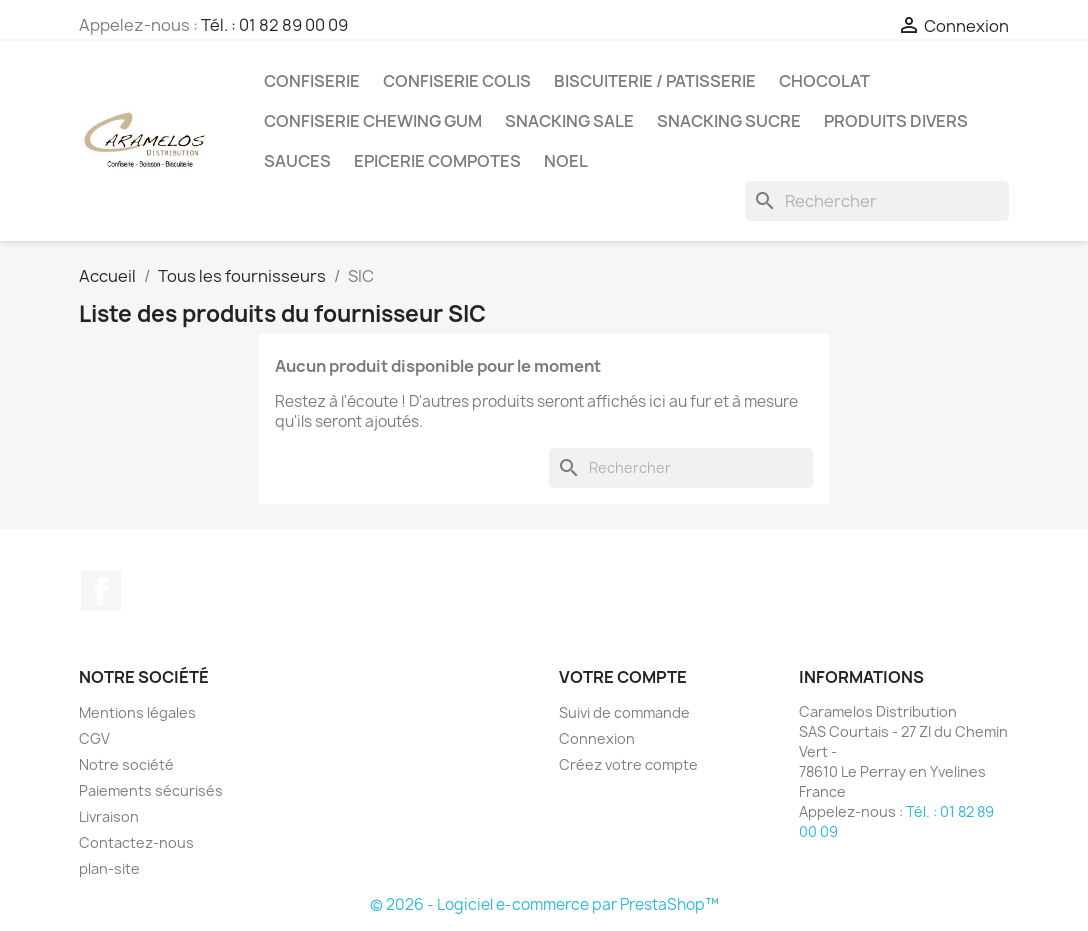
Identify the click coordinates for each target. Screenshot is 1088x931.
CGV (94, 738)
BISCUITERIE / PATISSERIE (655, 81)
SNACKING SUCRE (729, 121)
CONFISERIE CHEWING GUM (373, 121)
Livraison (109, 816)
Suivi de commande (624, 712)
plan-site (109, 868)
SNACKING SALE (569, 121)
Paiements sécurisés (151, 790)
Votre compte (623, 677)
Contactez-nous (136, 842)
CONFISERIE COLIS (457, 81)
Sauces (297, 161)
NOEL (566, 161)
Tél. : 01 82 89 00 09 (274, 25)
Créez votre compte (628, 764)
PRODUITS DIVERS (896, 121)
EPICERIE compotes (437, 161)
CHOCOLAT (824, 81)
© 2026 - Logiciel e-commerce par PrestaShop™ (544, 904)
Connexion (597, 738)
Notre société (126, 764)
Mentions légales (137, 712)
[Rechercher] (877, 201)
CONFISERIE (312, 81)
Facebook (101, 591)
